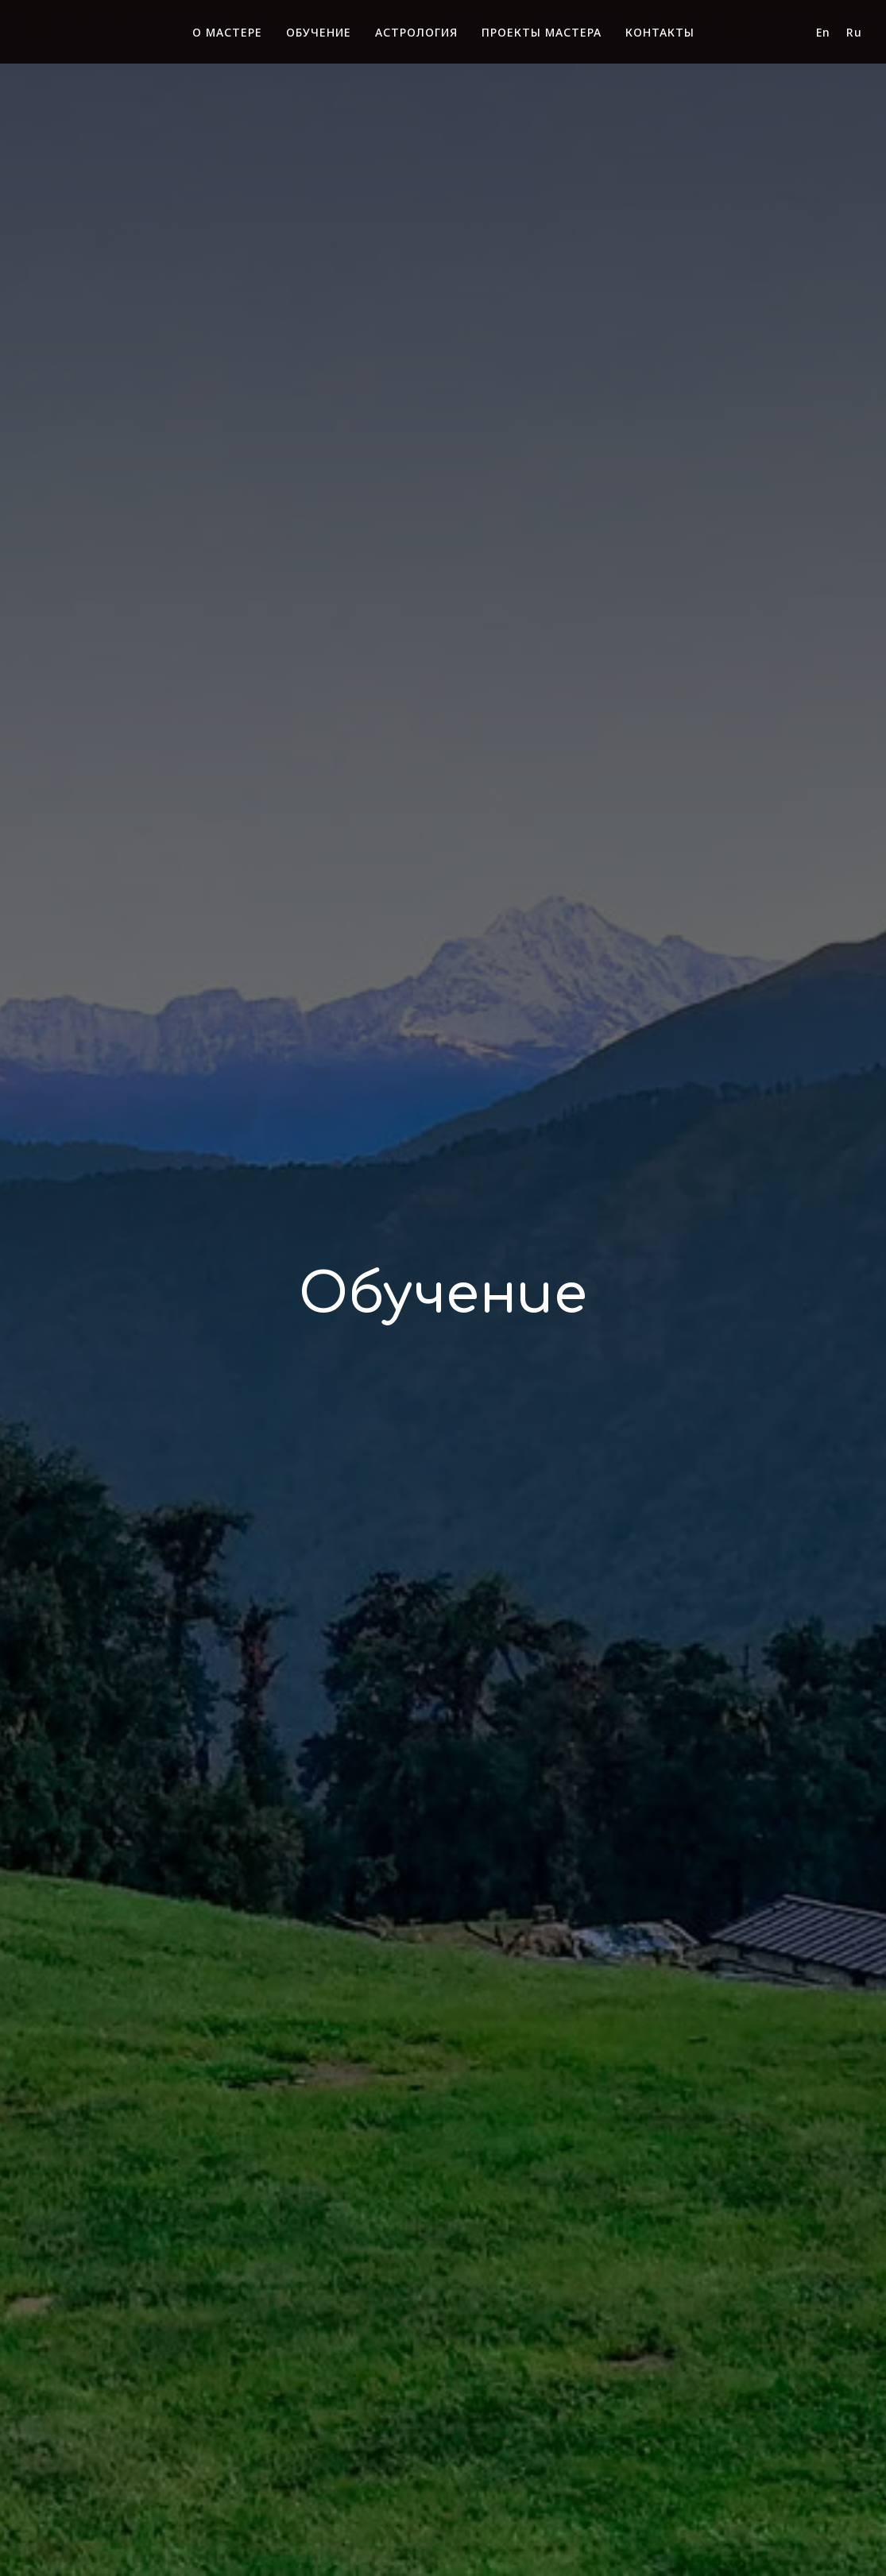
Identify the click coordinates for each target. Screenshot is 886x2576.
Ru (854, 32)
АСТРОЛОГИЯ (416, 32)
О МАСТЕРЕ (227, 32)
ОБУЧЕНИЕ (318, 32)
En (823, 32)
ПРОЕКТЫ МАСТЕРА (542, 32)
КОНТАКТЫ (659, 32)
